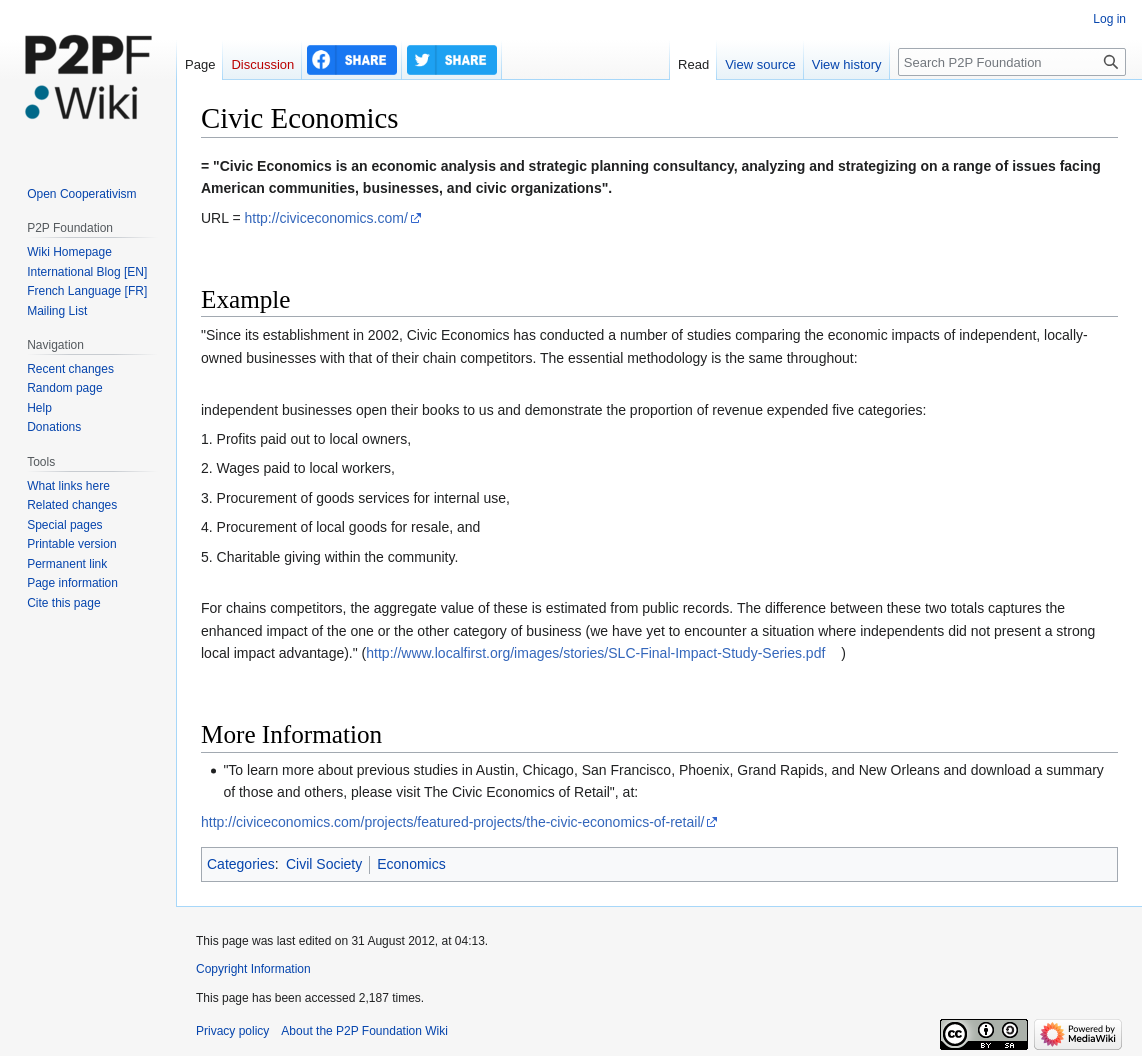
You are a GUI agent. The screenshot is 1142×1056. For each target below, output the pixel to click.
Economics (411, 864)
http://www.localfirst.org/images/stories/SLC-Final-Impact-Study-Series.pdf (595, 653)
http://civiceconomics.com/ (325, 218)
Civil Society (324, 864)
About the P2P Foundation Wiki (364, 1031)
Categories (241, 864)
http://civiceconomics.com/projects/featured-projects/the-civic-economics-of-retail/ (452, 822)
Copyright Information (253, 969)
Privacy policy (232, 1031)
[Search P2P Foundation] (1012, 62)
